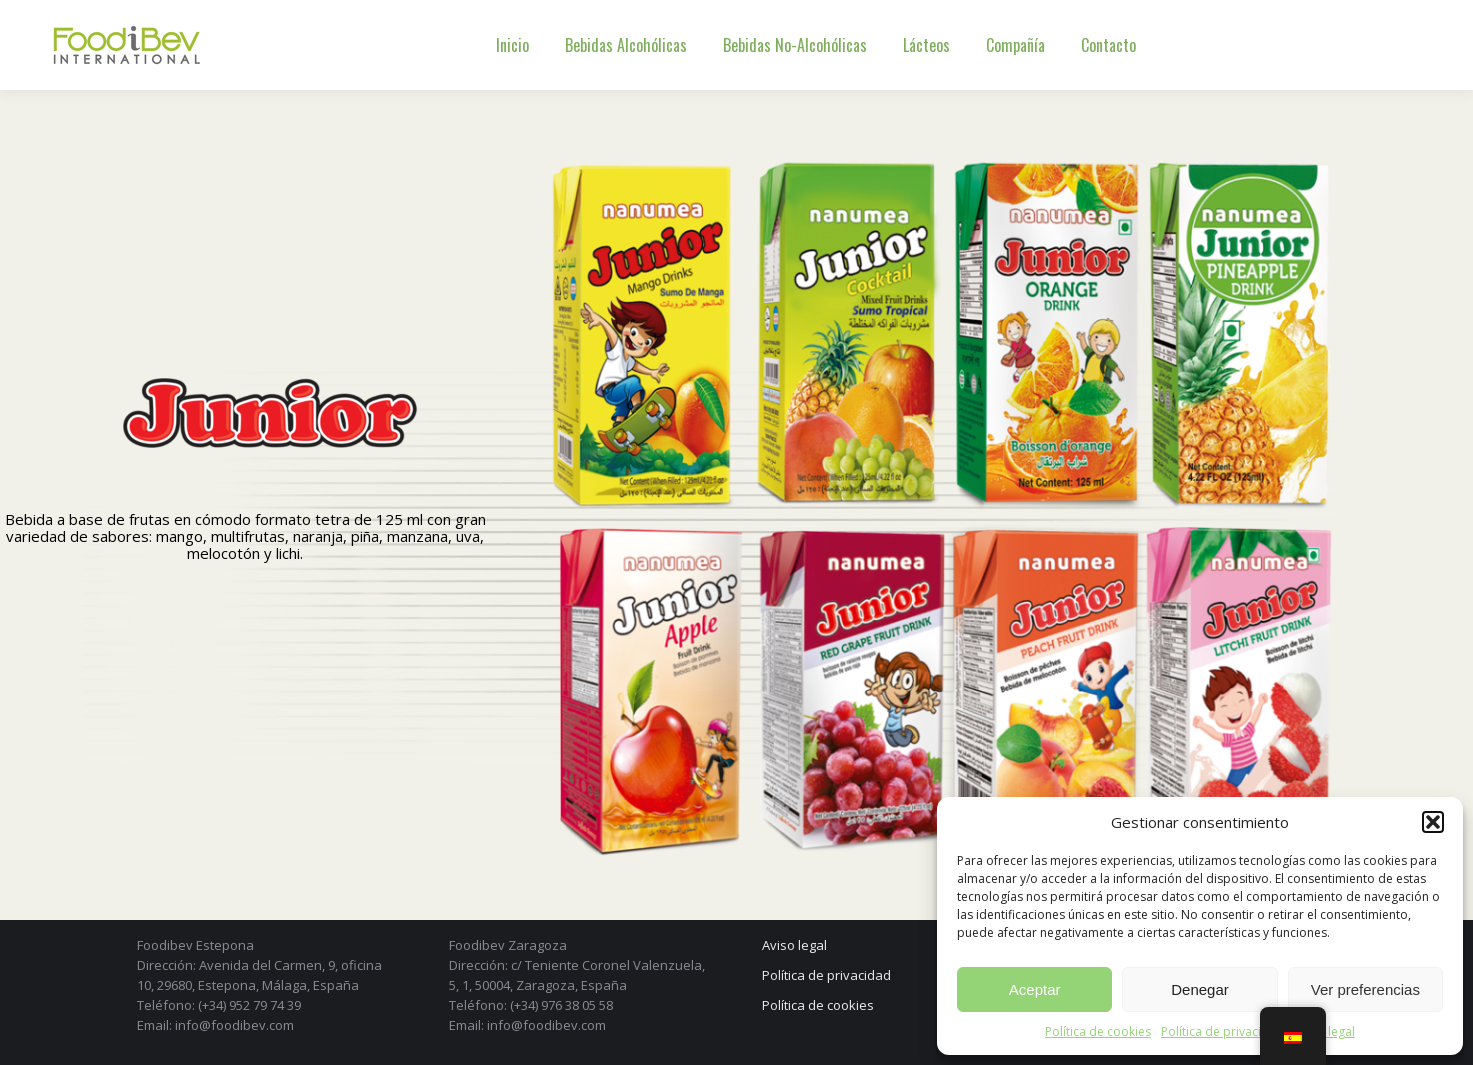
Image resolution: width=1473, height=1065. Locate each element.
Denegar (1200, 989)
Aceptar (1035, 989)
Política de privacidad (1222, 1031)
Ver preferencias (1365, 989)
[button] (1433, 822)
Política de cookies (1098, 1031)
